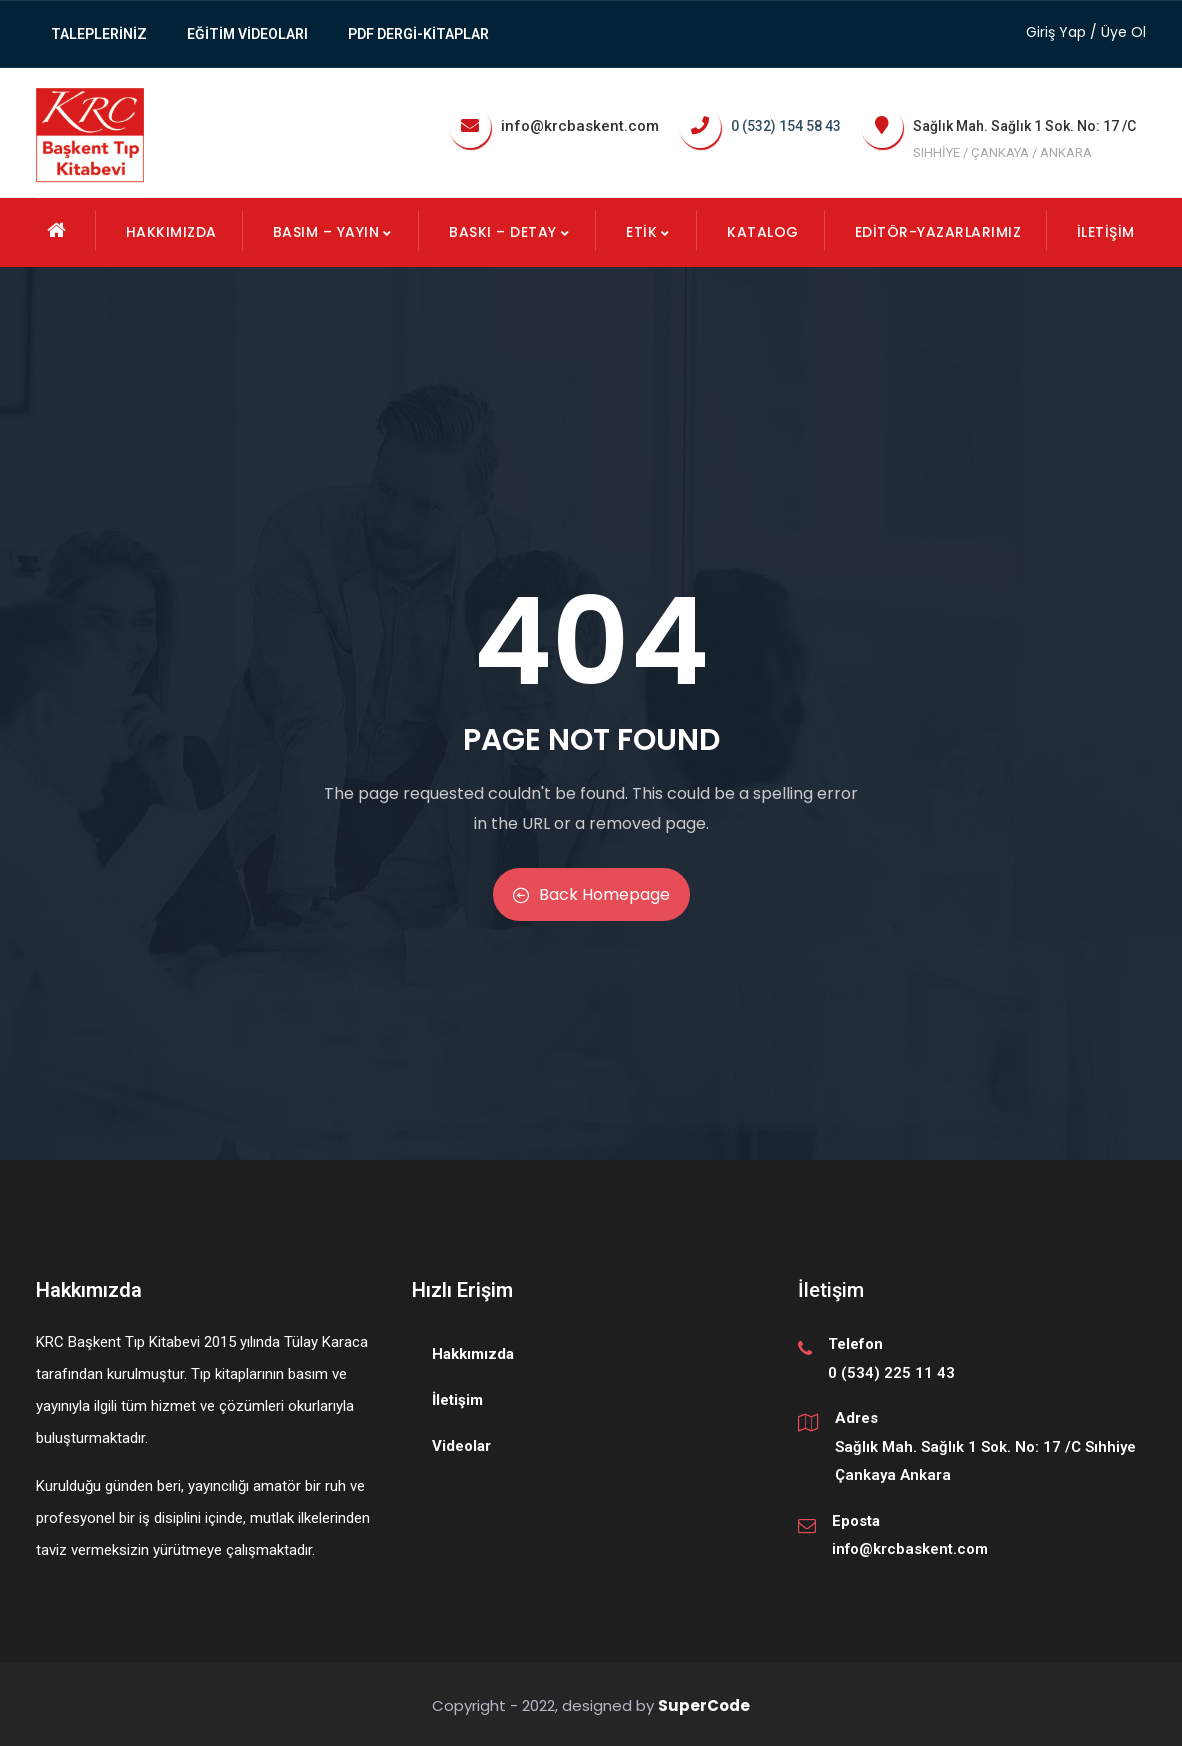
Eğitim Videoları (247, 34)
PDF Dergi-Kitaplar (418, 34)
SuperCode (704, 1705)
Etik (648, 232)
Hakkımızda (171, 232)
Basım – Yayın (333, 232)
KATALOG (763, 232)
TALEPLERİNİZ (99, 34)
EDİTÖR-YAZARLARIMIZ (938, 232)
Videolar (461, 1446)
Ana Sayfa (57, 230)
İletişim (1106, 232)
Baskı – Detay (510, 232)
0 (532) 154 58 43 (786, 126)
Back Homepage (591, 894)
